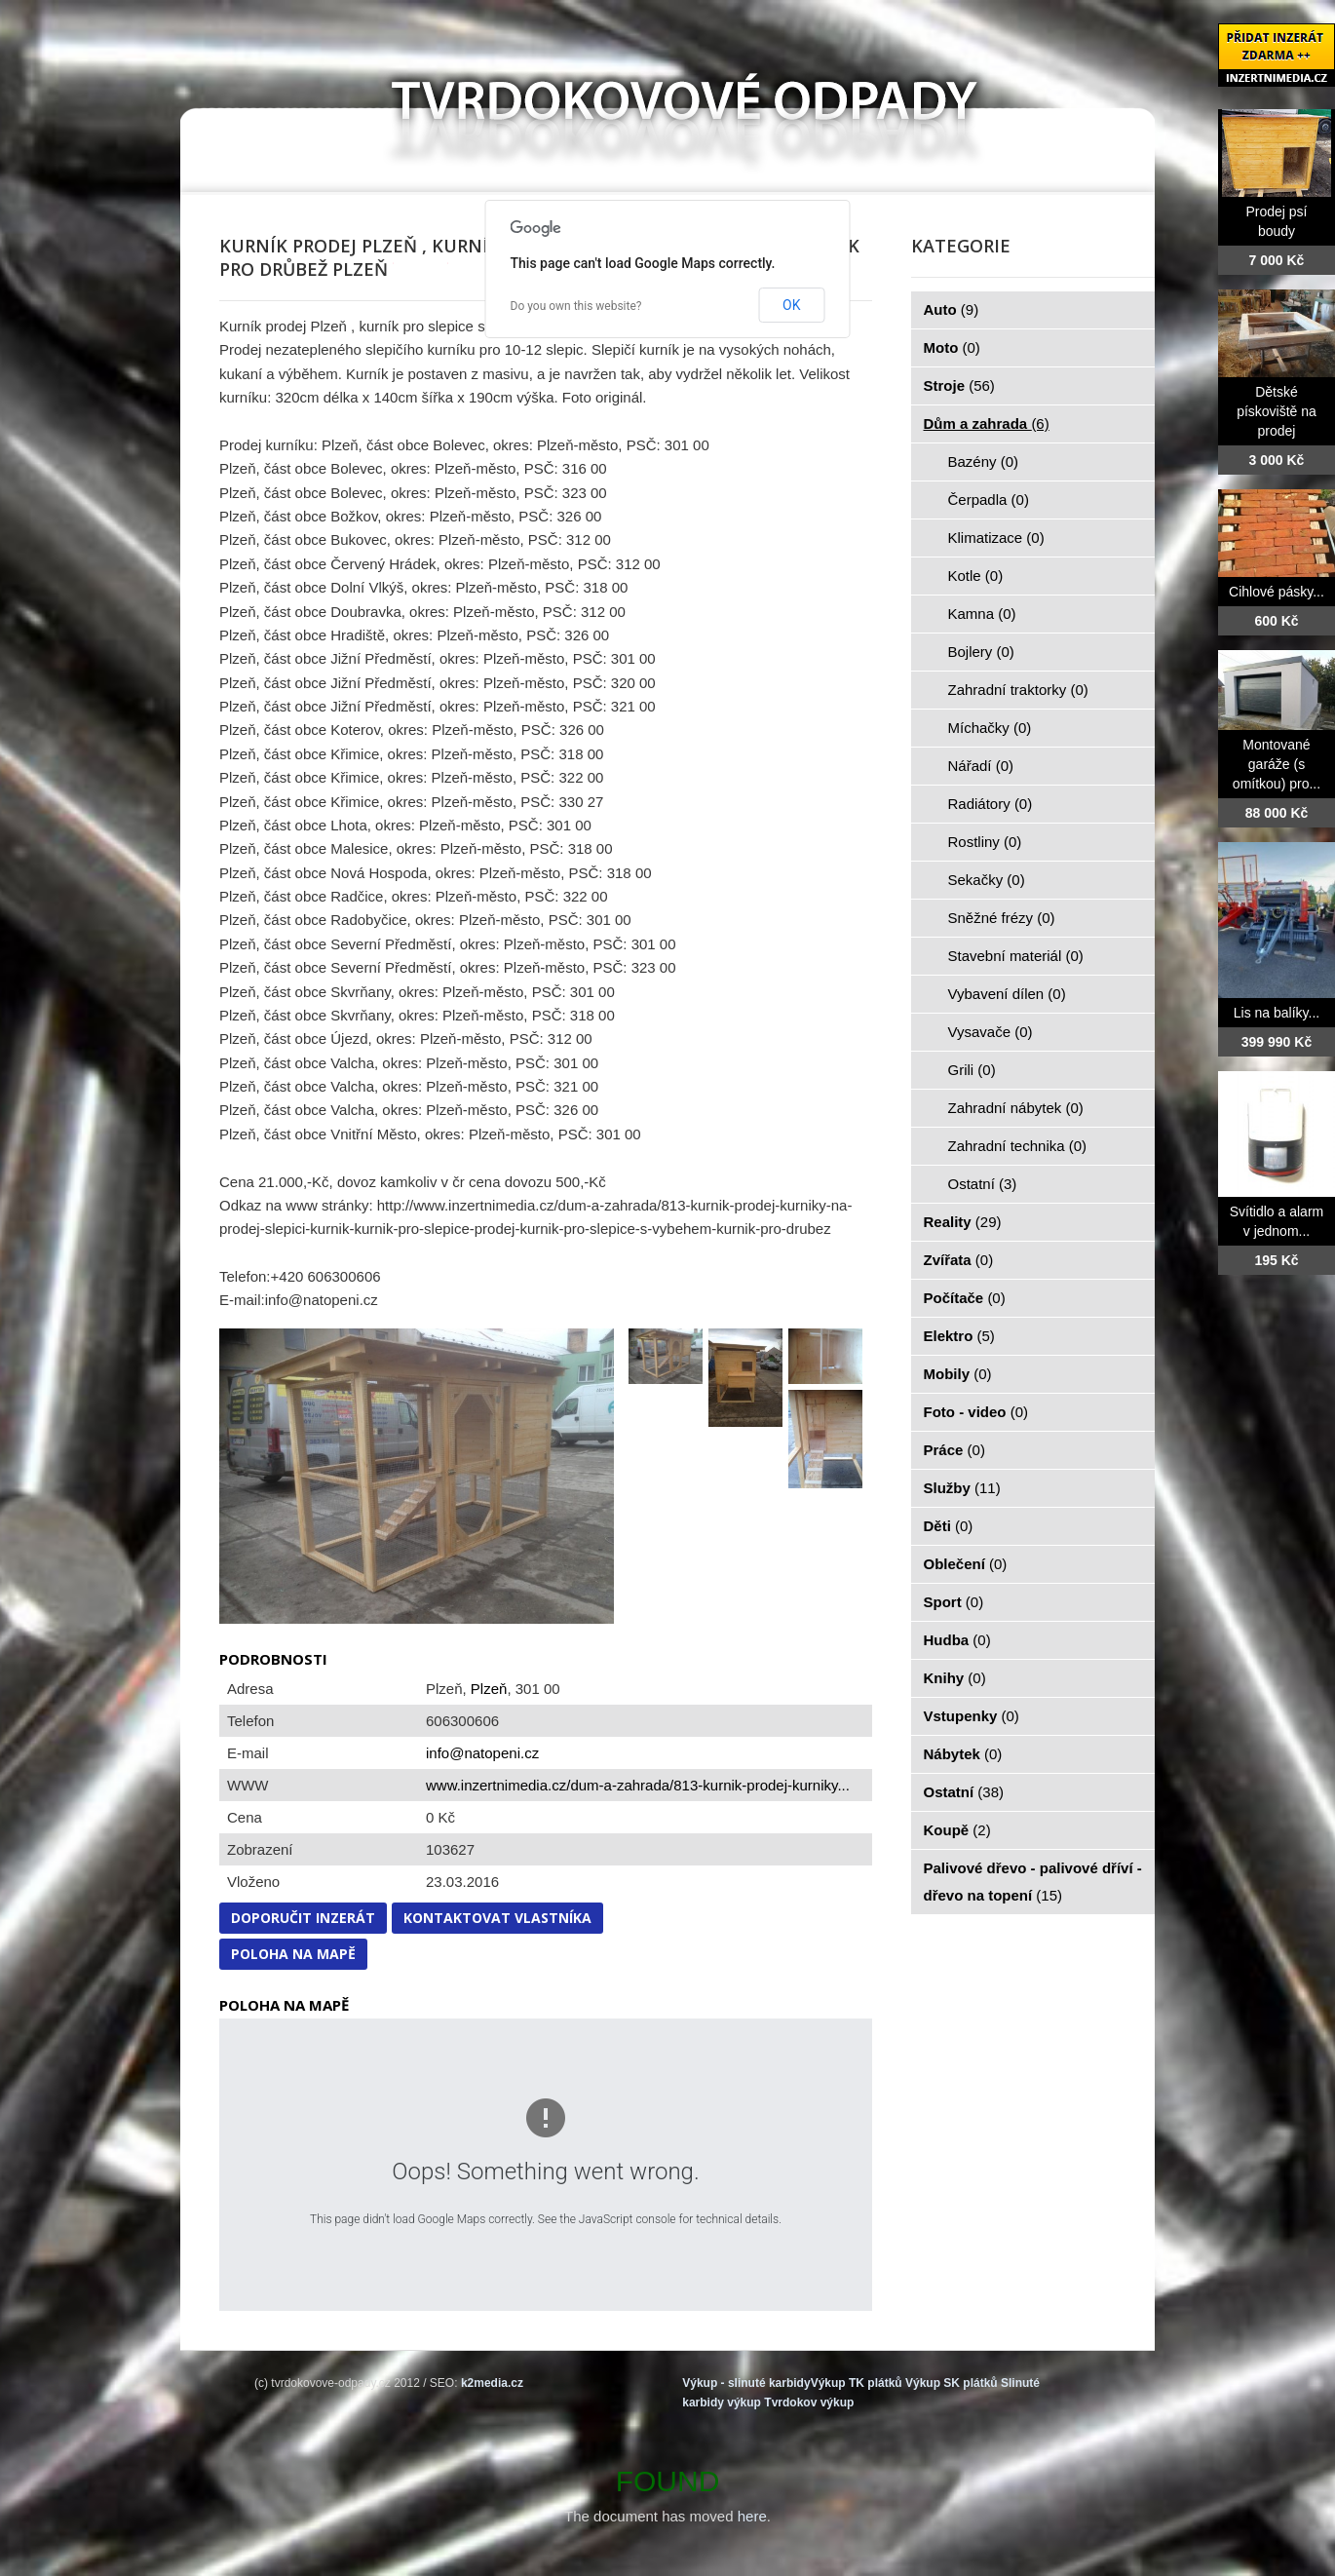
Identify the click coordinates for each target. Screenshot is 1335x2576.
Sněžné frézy (1001, 917)
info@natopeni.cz (482, 1753)
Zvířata (959, 1259)
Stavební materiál (1016, 955)
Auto (951, 309)
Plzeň (489, 1688)
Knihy (955, 1678)
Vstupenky (971, 1716)
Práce (954, 1450)
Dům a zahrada (986, 423)
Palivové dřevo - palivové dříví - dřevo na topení (1033, 1881)
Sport (954, 1602)
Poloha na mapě (293, 1953)
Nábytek (963, 1754)
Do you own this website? (576, 306)
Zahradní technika (1017, 1145)
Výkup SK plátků (951, 2383)
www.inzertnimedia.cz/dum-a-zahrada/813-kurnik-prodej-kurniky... (638, 1785)
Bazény (983, 461)
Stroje (959, 385)
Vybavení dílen (1007, 993)
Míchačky (990, 727)
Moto (952, 347)
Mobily (958, 1373)
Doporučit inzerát (303, 1917)
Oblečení (966, 1564)
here (752, 2516)
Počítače (965, 1297)
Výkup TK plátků (856, 2383)
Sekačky (986, 879)
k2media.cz (492, 2383)
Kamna (982, 613)
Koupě (957, 1830)
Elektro (959, 1335)
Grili (972, 1069)
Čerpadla (988, 499)
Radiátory (990, 803)
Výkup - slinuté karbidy (746, 2383)
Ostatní (982, 1183)
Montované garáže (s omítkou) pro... (1276, 764)
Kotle (976, 575)
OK (791, 305)
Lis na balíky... (1276, 1012)
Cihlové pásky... (1276, 591)
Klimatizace (996, 537)
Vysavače (990, 1031)
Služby (962, 1488)
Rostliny (985, 841)
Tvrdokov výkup (809, 2402)
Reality (963, 1221)
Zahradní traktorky (1018, 689)
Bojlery (981, 651)
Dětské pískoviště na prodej (1276, 411)
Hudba (957, 1640)
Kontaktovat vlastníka (497, 1917)
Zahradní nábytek (1016, 1107)
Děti (948, 1526)
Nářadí (981, 765)
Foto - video (976, 1411)
